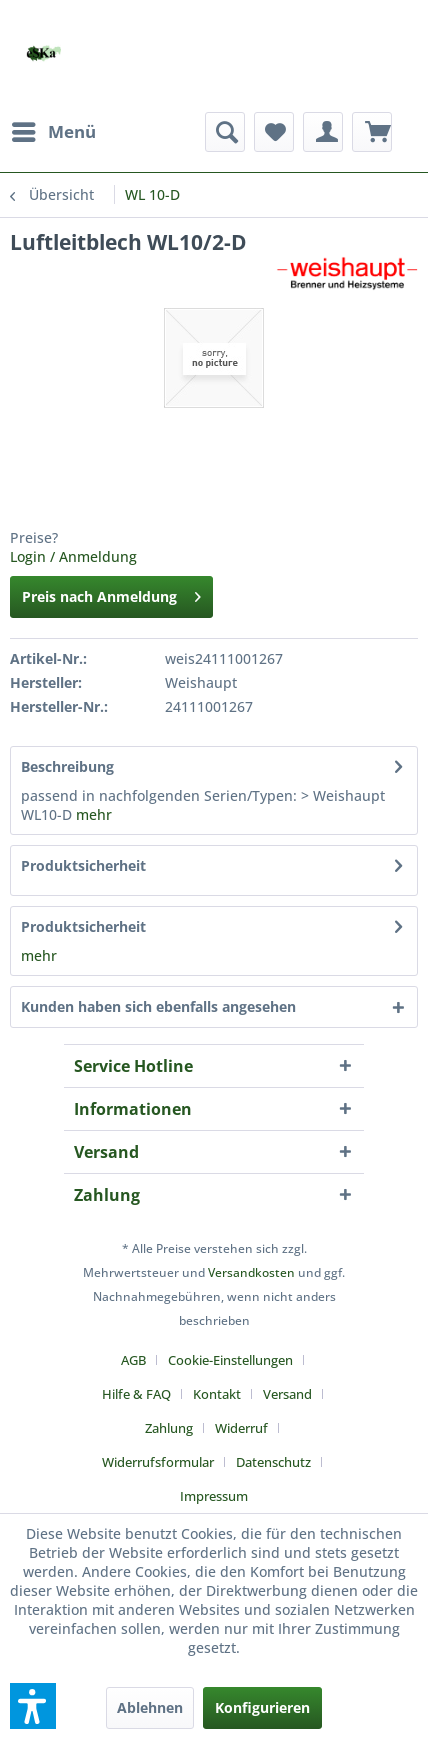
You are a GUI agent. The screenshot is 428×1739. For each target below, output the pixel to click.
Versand (287, 1394)
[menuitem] (53, 132)
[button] (33, 1706)
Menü (54, 129)
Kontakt (217, 1394)
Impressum (214, 1496)
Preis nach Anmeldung (111, 593)
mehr (94, 814)
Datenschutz (273, 1462)
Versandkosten (251, 1272)
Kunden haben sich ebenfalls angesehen (158, 1006)
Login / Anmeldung (73, 556)
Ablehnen (150, 1707)
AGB (133, 1360)
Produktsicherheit (83, 865)
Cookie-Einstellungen (230, 1360)
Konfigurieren (262, 1707)
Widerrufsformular (158, 1462)
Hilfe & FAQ (136, 1394)
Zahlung (169, 1428)
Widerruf (241, 1428)
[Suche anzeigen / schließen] (225, 132)
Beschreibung (67, 766)
